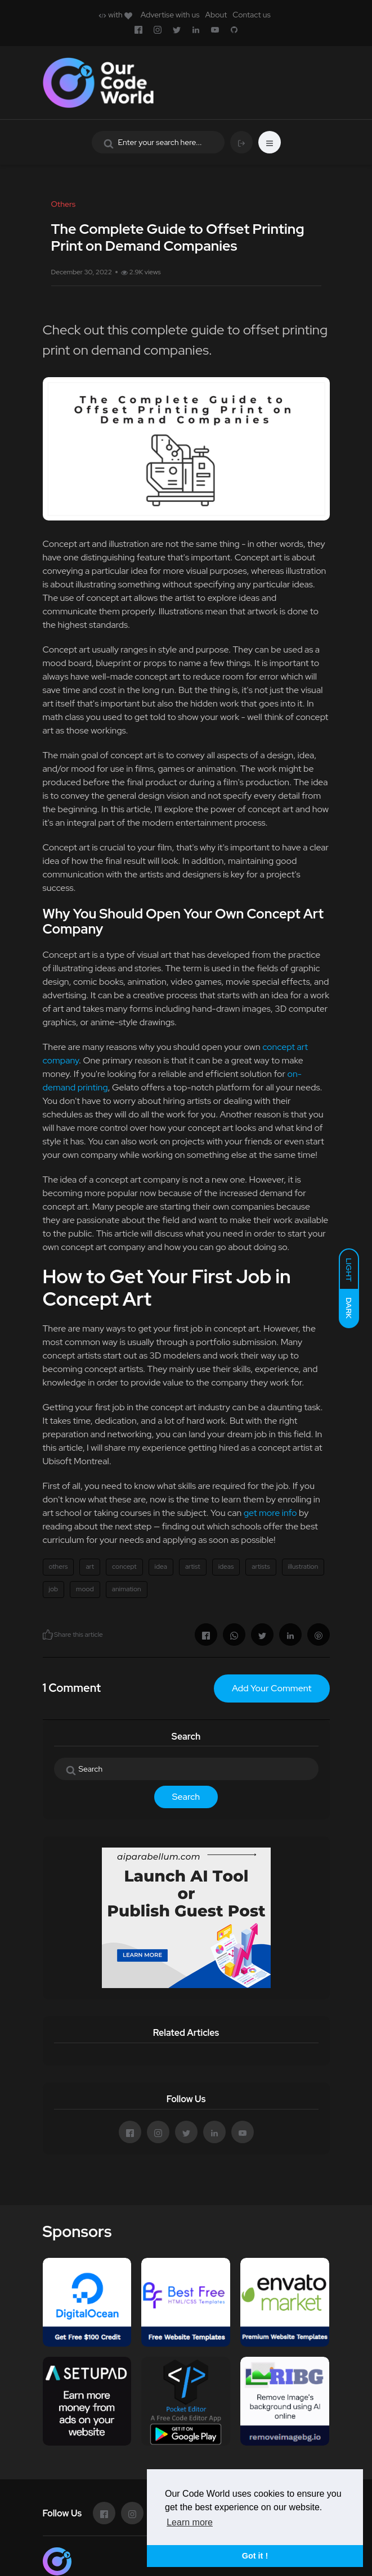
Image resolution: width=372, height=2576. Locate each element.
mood (85, 1588)
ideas (226, 1566)
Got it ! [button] (255, 2555)
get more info (270, 1513)
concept (124, 1566)
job (54, 1588)
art (90, 1566)
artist (192, 1566)
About (216, 15)
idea (161, 1566)
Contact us (251, 15)
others (58, 1566)
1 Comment (72, 1688)
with (115, 15)
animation (126, 1588)
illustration (303, 1566)
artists (261, 1566)
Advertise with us (170, 15)
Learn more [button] (190, 2522)
